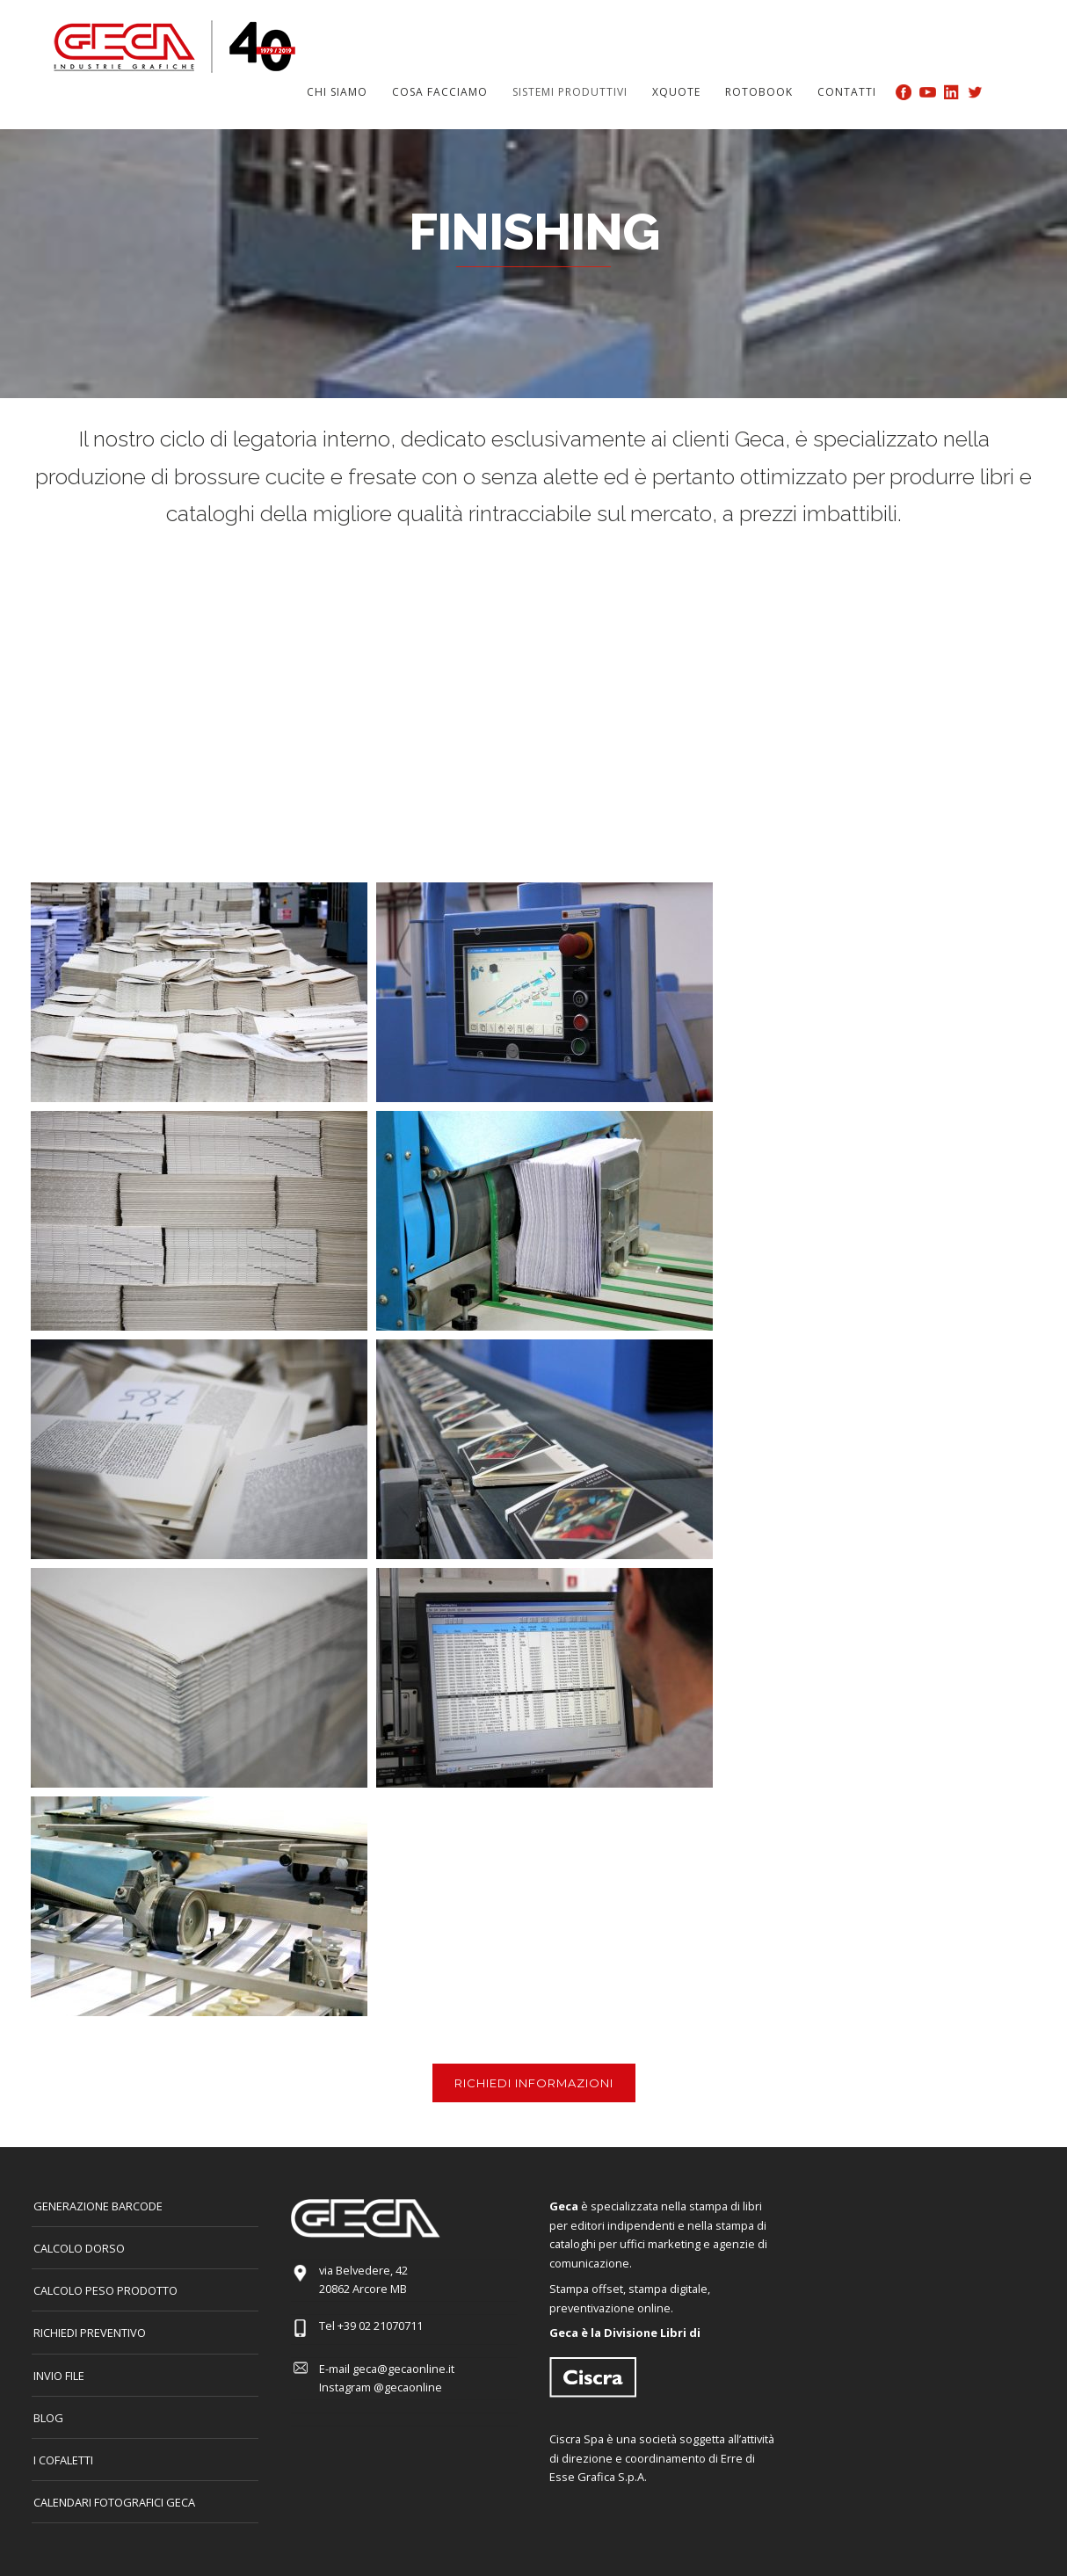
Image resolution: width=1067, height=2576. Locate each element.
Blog (48, 2418)
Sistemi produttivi (570, 91)
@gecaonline (408, 2387)
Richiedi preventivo (89, 2332)
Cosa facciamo (440, 91)
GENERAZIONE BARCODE (98, 2206)
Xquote (676, 91)
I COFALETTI (63, 2460)
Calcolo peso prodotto (105, 2290)
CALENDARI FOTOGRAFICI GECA (114, 2502)
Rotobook (759, 91)
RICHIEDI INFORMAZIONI (533, 2083)
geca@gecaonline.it (403, 2368)
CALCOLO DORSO (79, 2248)
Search (1002, 91)
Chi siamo (337, 91)
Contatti (846, 91)
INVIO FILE (58, 2376)
